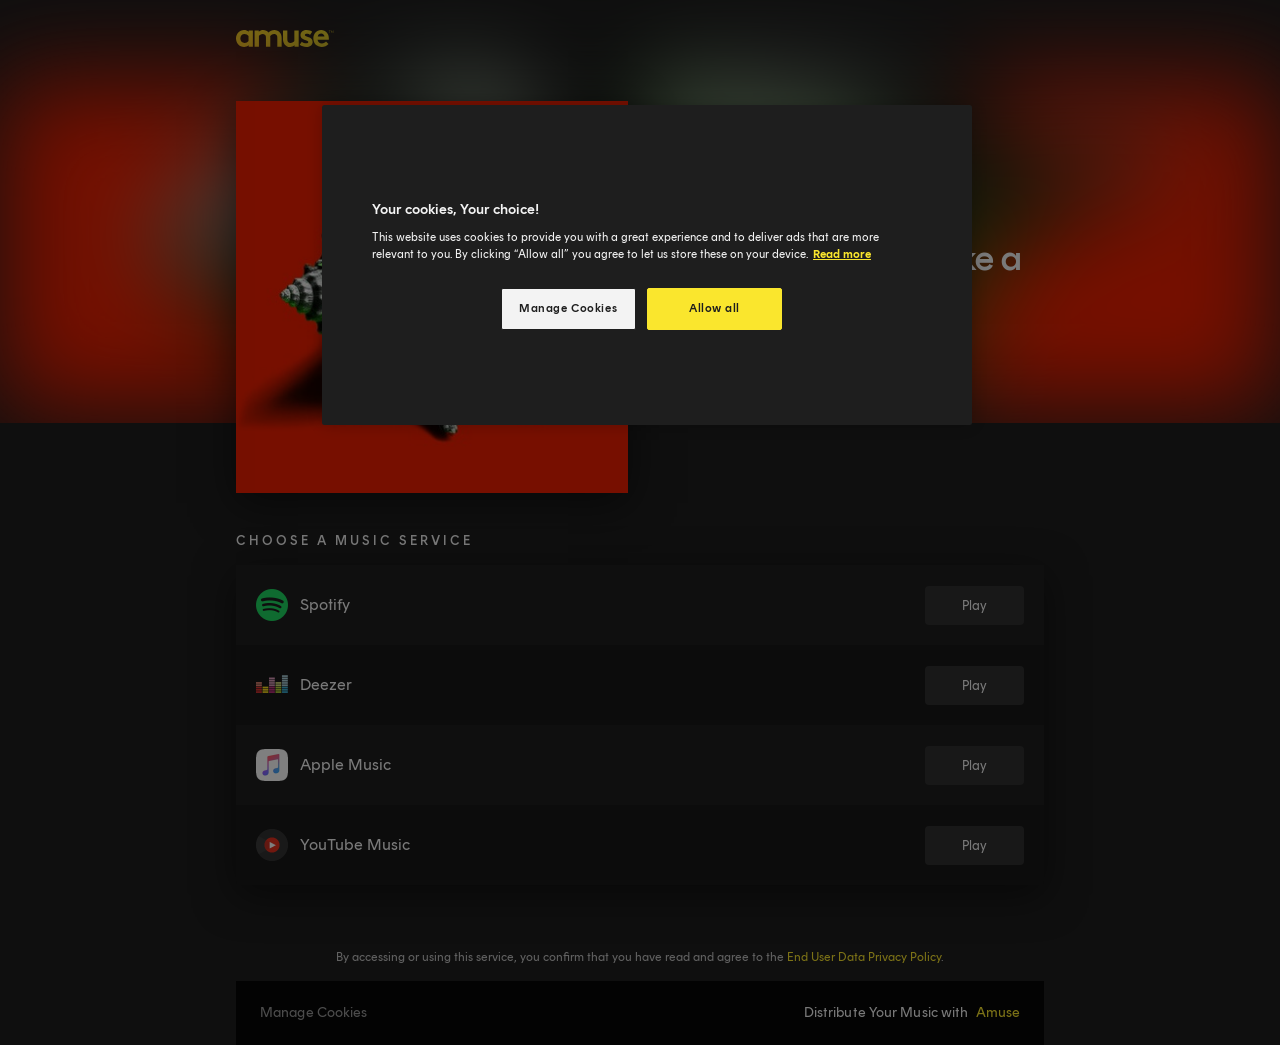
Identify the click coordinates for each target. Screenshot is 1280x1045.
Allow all (714, 308)
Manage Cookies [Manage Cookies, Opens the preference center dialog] (568, 308)
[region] (647, 265)
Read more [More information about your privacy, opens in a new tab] (842, 254)
